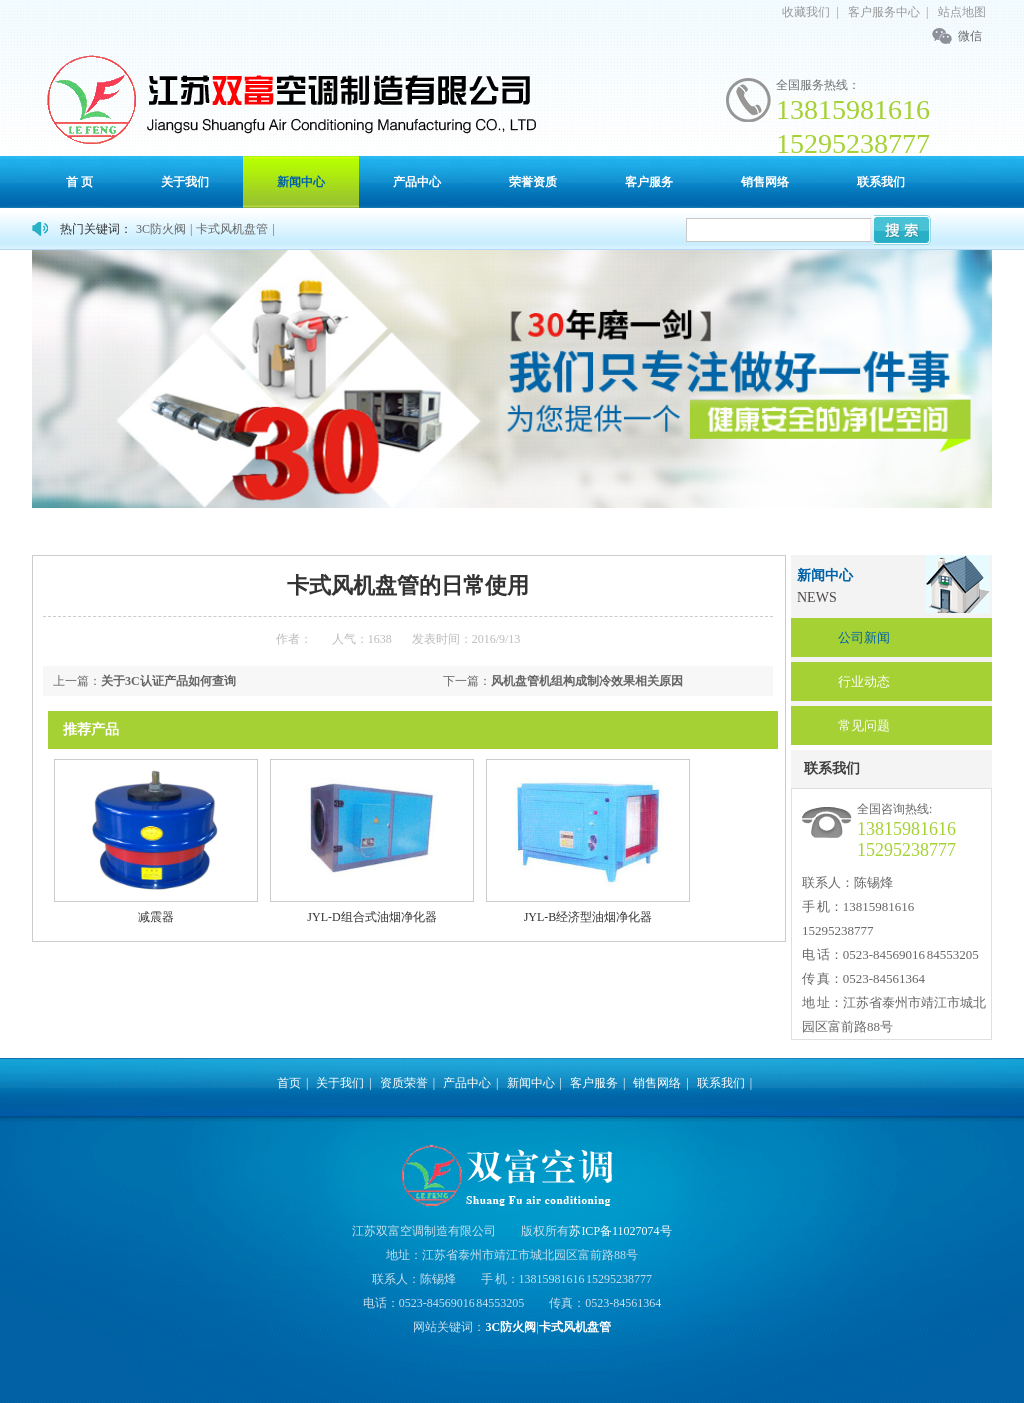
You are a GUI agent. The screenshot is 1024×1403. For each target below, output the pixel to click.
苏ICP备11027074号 (620, 1231)
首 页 (79, 182)
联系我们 (881, 182)
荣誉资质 (533, 182)
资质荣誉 (404, 1083)
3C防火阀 (161, 229)
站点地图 (962, 12)
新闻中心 (301, 182)
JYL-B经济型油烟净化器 (588, 917)
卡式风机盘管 (232, 229)
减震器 (156, 917)
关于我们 (185, 182)
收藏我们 (806, 12)
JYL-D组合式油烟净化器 (371, 917)
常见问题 (864, 725)
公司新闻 (864, 637)
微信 (970, 36)
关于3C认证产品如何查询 (168, 681)
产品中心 (417, 182)
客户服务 (649, 182)
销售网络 (765, 182)
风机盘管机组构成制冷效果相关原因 (587, 681)
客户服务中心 (884, 12)
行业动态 (864, 681)
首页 (114, 531)
